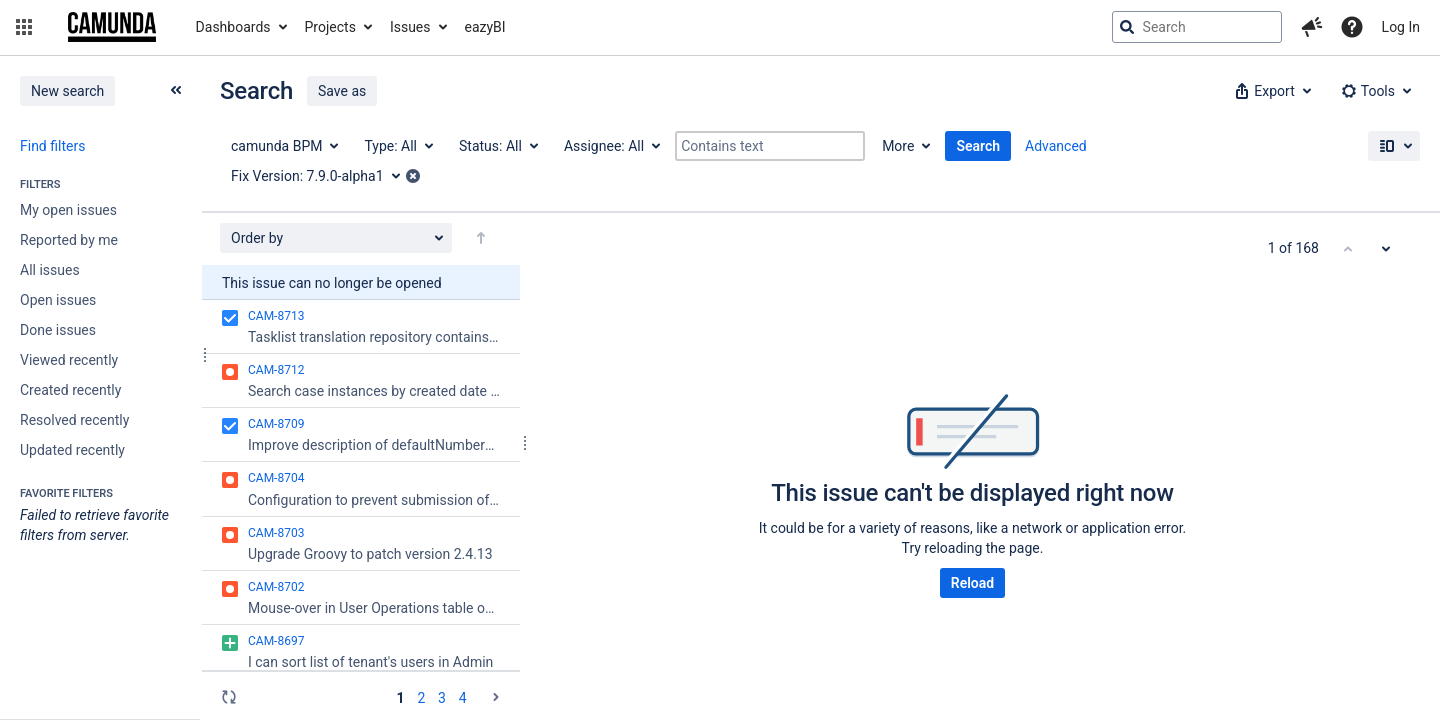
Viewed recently (69, 360)
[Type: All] (397, 146)
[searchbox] (1197, 27)
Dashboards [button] (233, 27)
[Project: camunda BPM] (283, 146)
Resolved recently (74, 420)
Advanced (1056, 146)
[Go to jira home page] (112, 27)
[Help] (1352, 27)
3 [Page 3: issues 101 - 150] (442, 698)
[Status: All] (497, 146)
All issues (50, 270)
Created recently (70, 390)
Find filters (52, 146)
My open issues (68, 210)
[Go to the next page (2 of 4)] (496, 697)
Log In (1401, 27)
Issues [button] (410, 27)
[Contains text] (770, 146)
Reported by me (69, 240)
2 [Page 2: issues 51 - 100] (421, 698)
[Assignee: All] (611, 146)
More (898, 146)
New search (67, 91)
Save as (342, 91)
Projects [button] (330, 27)
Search (978, 146)
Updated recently (72, 450)
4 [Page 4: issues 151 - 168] (463, 698)
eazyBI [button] (485, 27)
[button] (24, 27)
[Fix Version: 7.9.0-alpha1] (322, 176)
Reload (972, 583)
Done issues (58, 330)
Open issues (58, 300)
